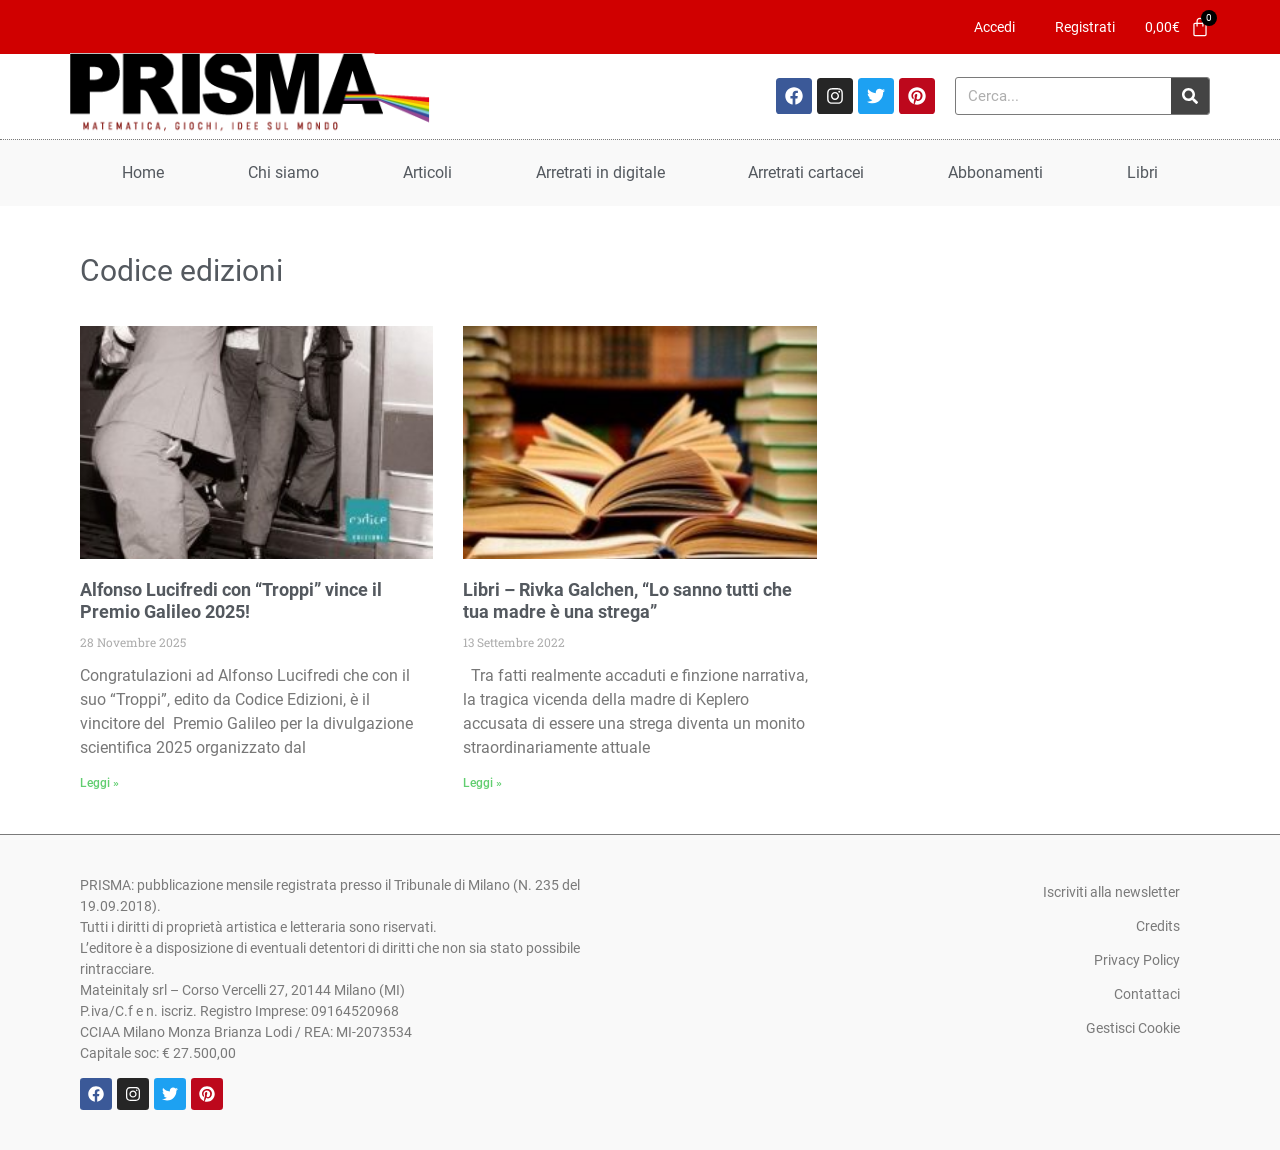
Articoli (427, 172)
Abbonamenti (995, 172)
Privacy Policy (1137, 960)
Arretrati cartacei (806, 172)
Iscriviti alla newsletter (1111, 892)
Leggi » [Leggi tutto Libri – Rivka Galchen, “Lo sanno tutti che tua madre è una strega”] (482, 783)
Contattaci (1147, 994)
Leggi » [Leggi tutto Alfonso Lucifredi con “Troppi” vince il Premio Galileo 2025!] (99, 783)
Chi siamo (283, 172)
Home (143, 172)
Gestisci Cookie (1133, 1028)
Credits (1158, 926)
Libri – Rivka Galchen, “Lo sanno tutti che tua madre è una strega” (627, 600)
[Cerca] (1190, 96)
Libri (1142, 172)
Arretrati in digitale (600, 172)
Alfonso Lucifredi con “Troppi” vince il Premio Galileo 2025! (231, 600)
